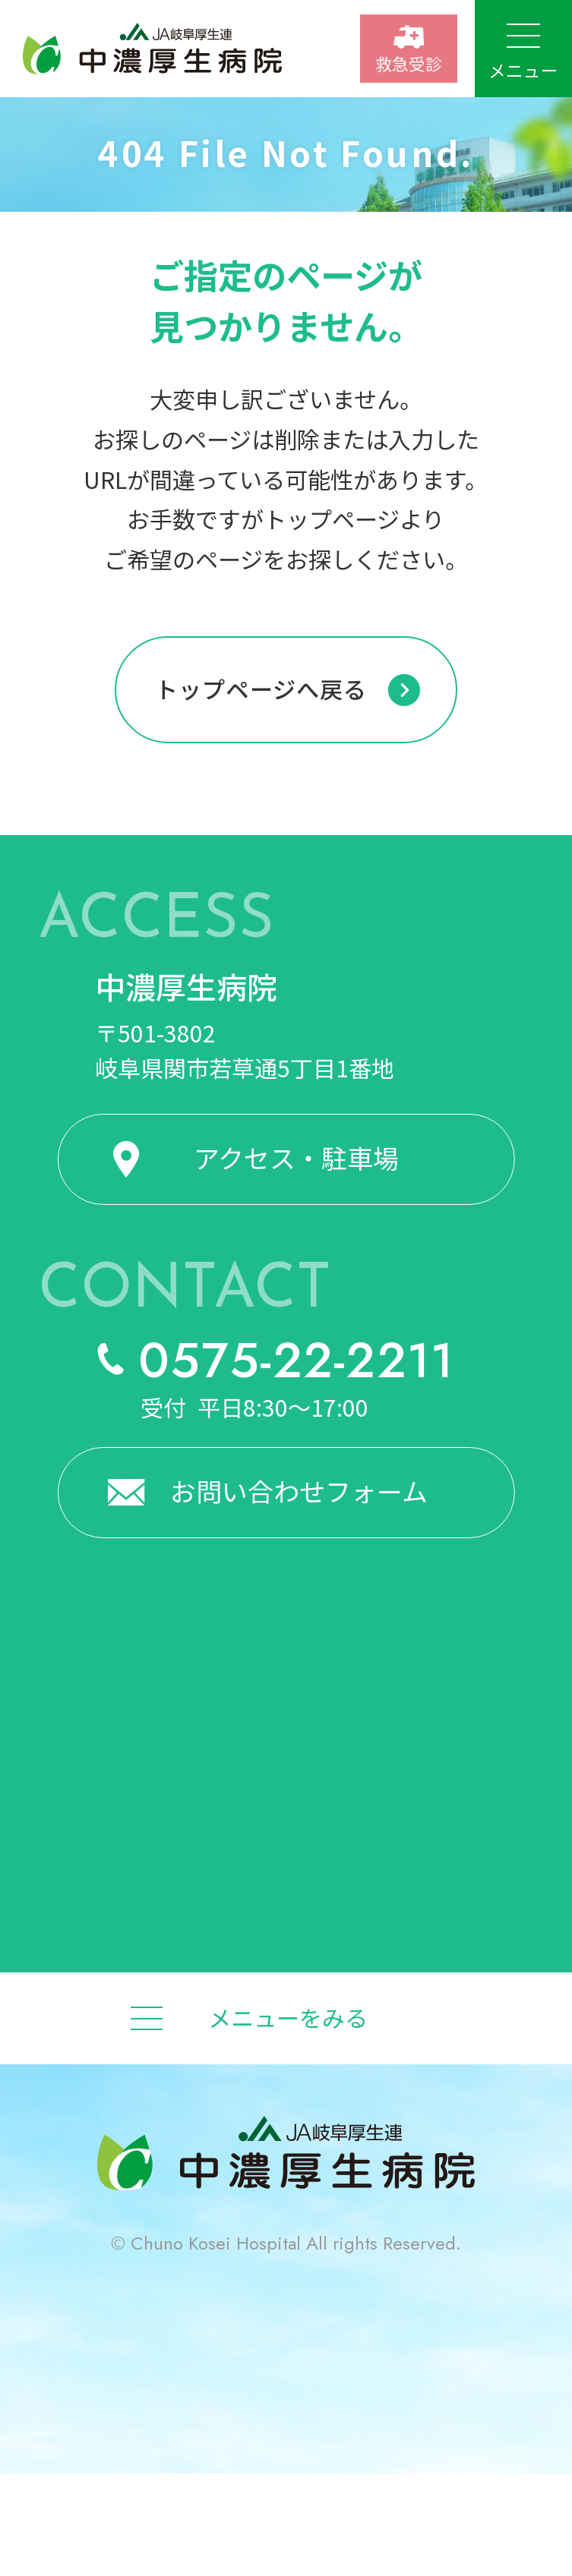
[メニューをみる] (286, 2018)
